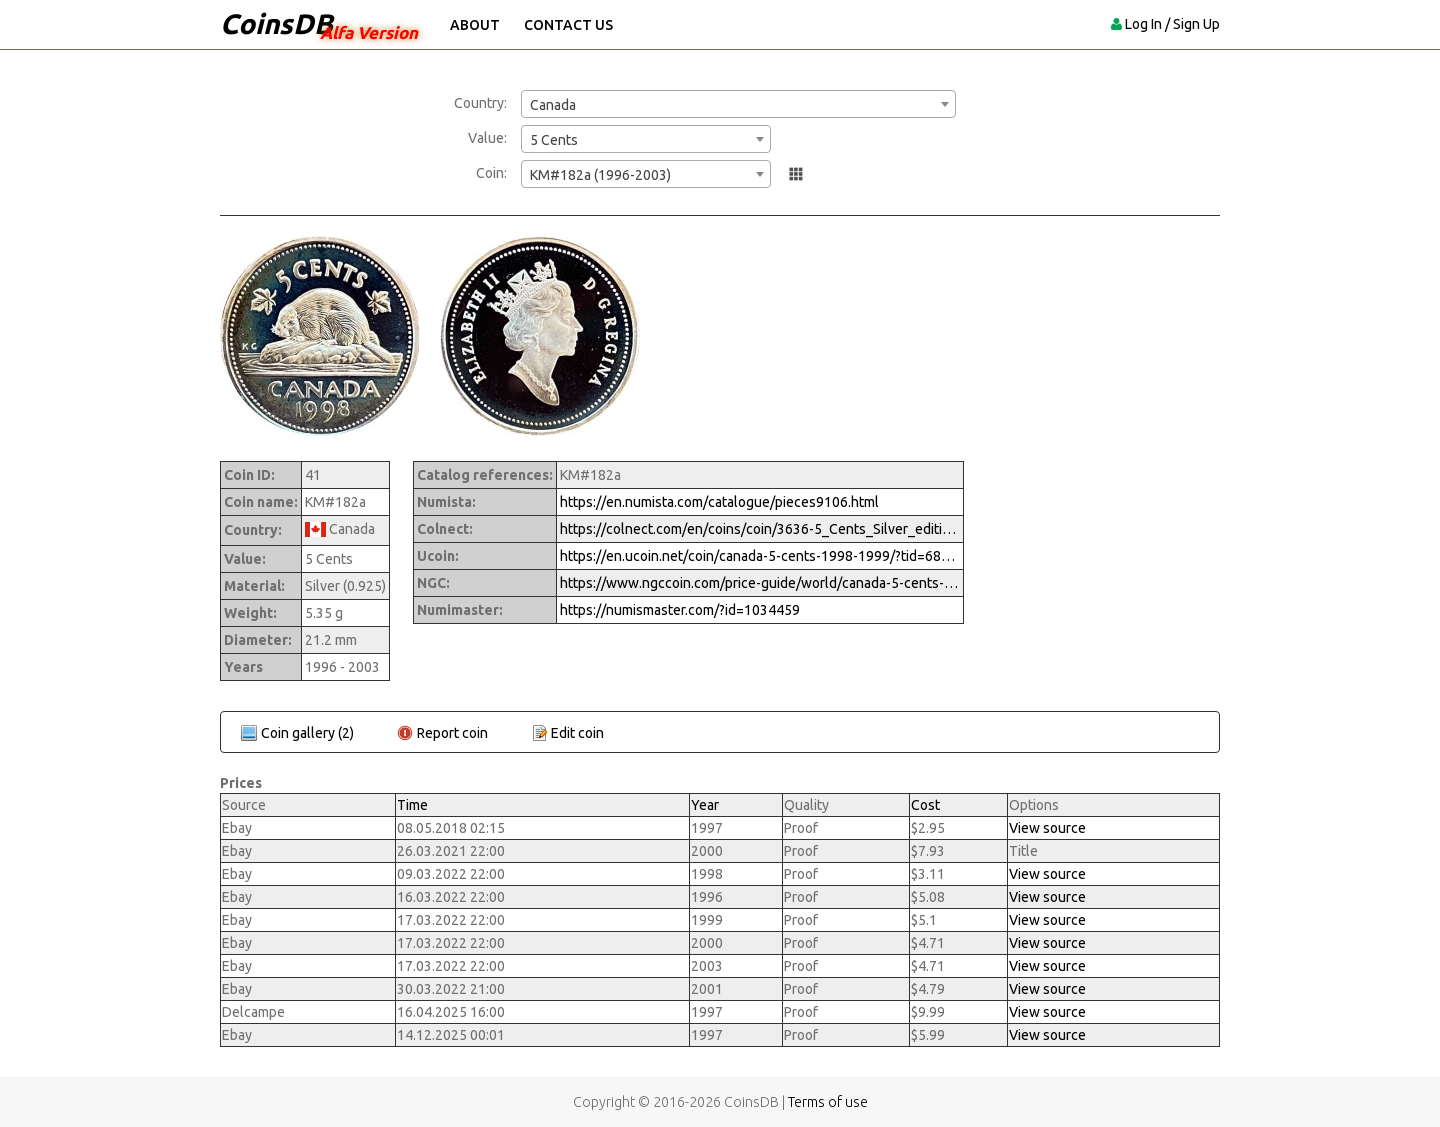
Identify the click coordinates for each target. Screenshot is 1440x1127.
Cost (925, 805)
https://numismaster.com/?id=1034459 (680, 610)
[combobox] (738, 104)
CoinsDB (276, 23)
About (475, 25)
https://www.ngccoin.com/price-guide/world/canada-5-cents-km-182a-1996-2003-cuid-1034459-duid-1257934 (760, 583)
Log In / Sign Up (1172, 24)
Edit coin (577, 733)
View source (1047, 828)
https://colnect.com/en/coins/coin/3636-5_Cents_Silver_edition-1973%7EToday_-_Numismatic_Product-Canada (760, 529)
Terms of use (828, 1102)
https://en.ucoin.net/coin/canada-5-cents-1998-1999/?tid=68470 (760, 556)
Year (705, 805)
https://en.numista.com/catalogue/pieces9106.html (719, 502)
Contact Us (568, 25)
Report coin (452, 733)
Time (412, 805)
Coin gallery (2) (307, 733)
